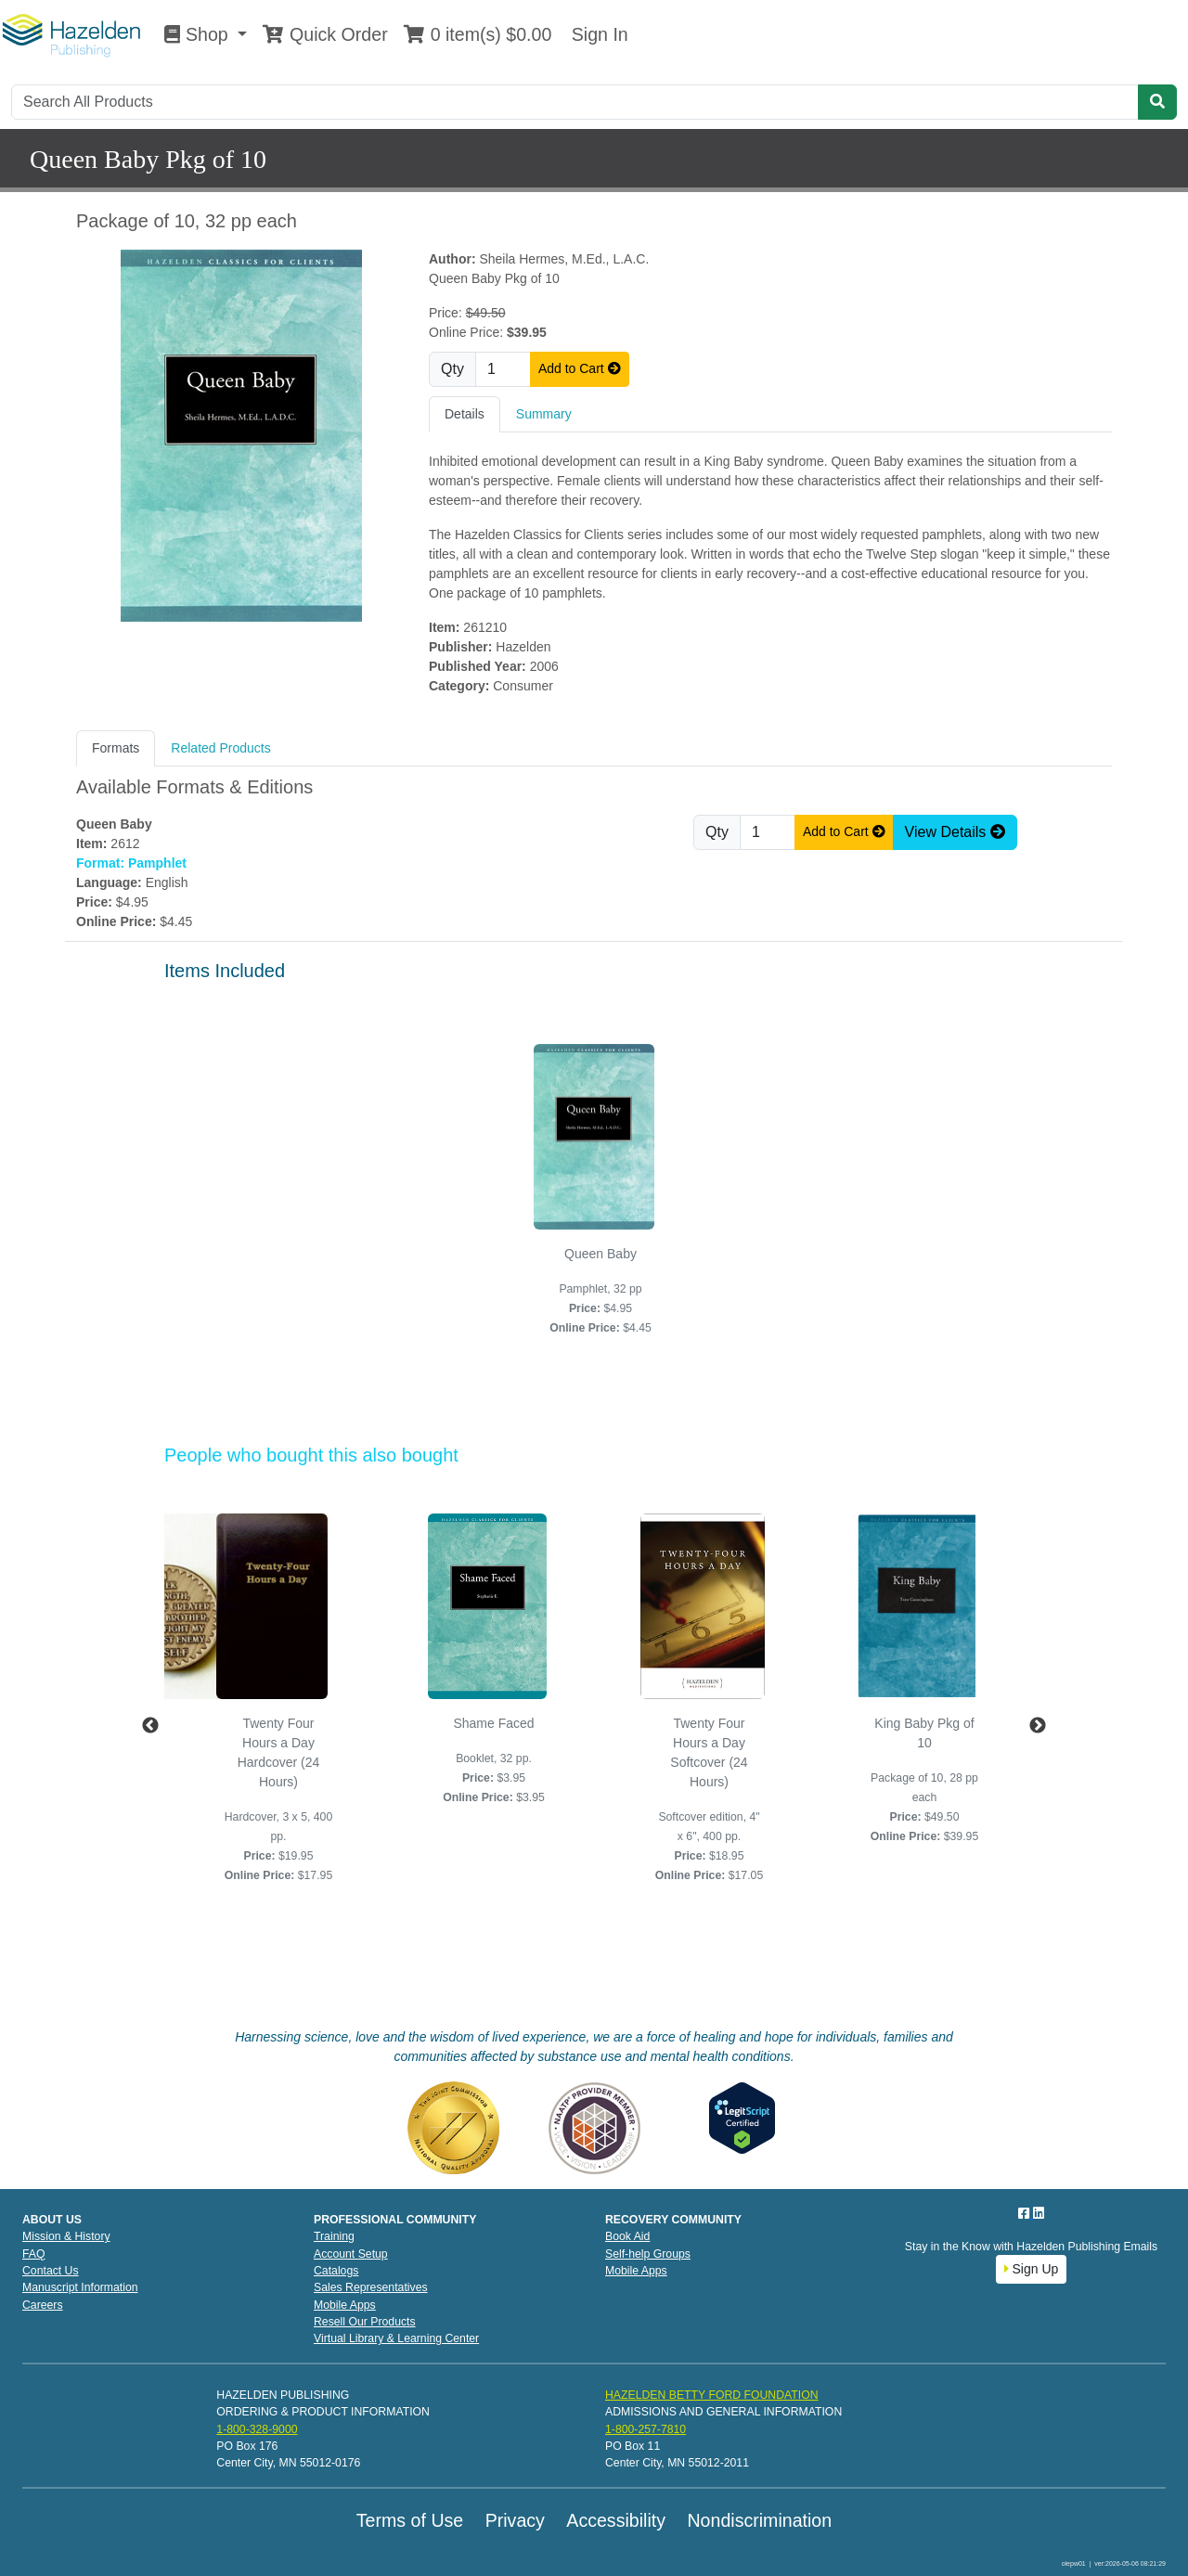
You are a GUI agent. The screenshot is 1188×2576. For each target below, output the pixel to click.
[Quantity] (503, 369)
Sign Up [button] (1031, 2268)
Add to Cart (579, 368)
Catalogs (336, 2270)
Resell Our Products (365, 2321)
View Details (955, 832)
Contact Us (50, 2270)
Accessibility (615, 2520)
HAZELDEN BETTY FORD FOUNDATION (712, 2395)
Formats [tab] (115, 748)
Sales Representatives (371, 2287)
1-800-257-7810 (645, 2429)
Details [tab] (464, 413)
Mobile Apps (345, 2305)
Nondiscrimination (759, 2520)
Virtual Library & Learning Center (396, 2338)
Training (334, 2236)
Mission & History (66, 2236)
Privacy (515, 2520)
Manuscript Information (80, 2287)
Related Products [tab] (220, 748)
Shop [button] (198, 34)
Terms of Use (409, 2520)
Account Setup (351, 2254)
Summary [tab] (544, 413)
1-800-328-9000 (256, 2429)
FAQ (33, 2254)
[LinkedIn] (1038, 2213)
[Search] (575, 102)
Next (1037, 1726)
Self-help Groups (648, 2254)
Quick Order (325, 34)
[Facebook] (1025, 2213)
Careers (42, 2305)
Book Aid (627, 2236)
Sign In (596, 34)
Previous (150, 1726)
